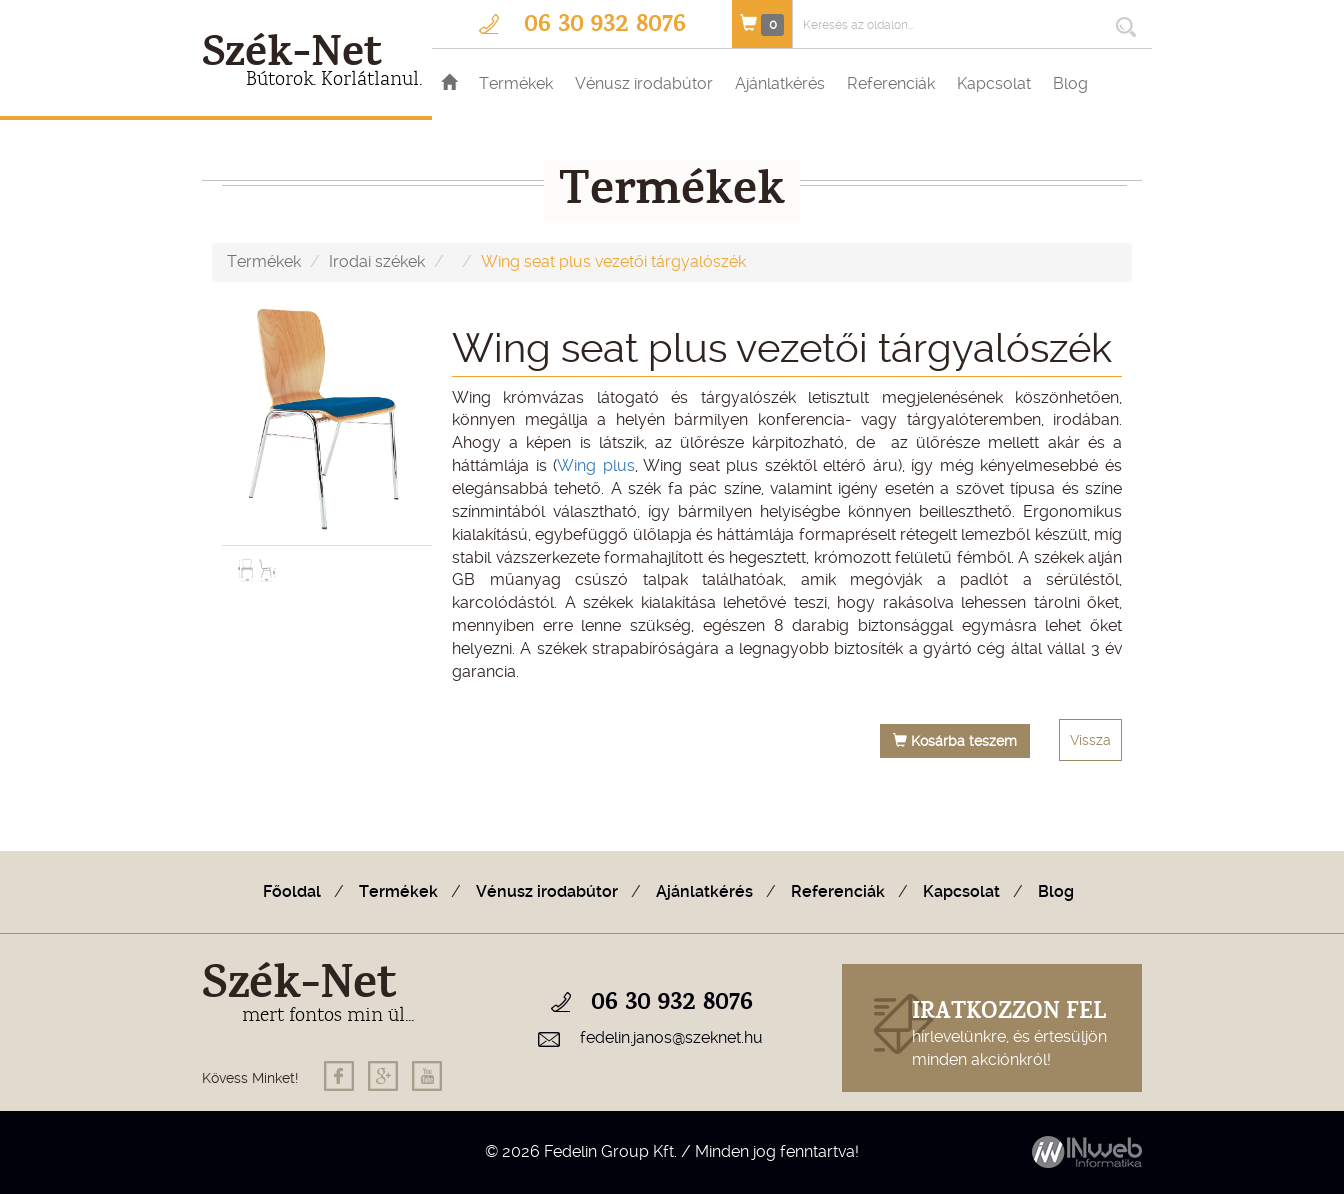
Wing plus (596, 465)
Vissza (1090, 740)
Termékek (516, 83)
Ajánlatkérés (780, 83)
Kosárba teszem (955, 741)
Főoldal (292, 891)
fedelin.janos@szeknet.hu (671, 1037)
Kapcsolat (994, 83)
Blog (1070, 83)
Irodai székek (377, 261)
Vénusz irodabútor (644, 83)
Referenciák (891, 83)
